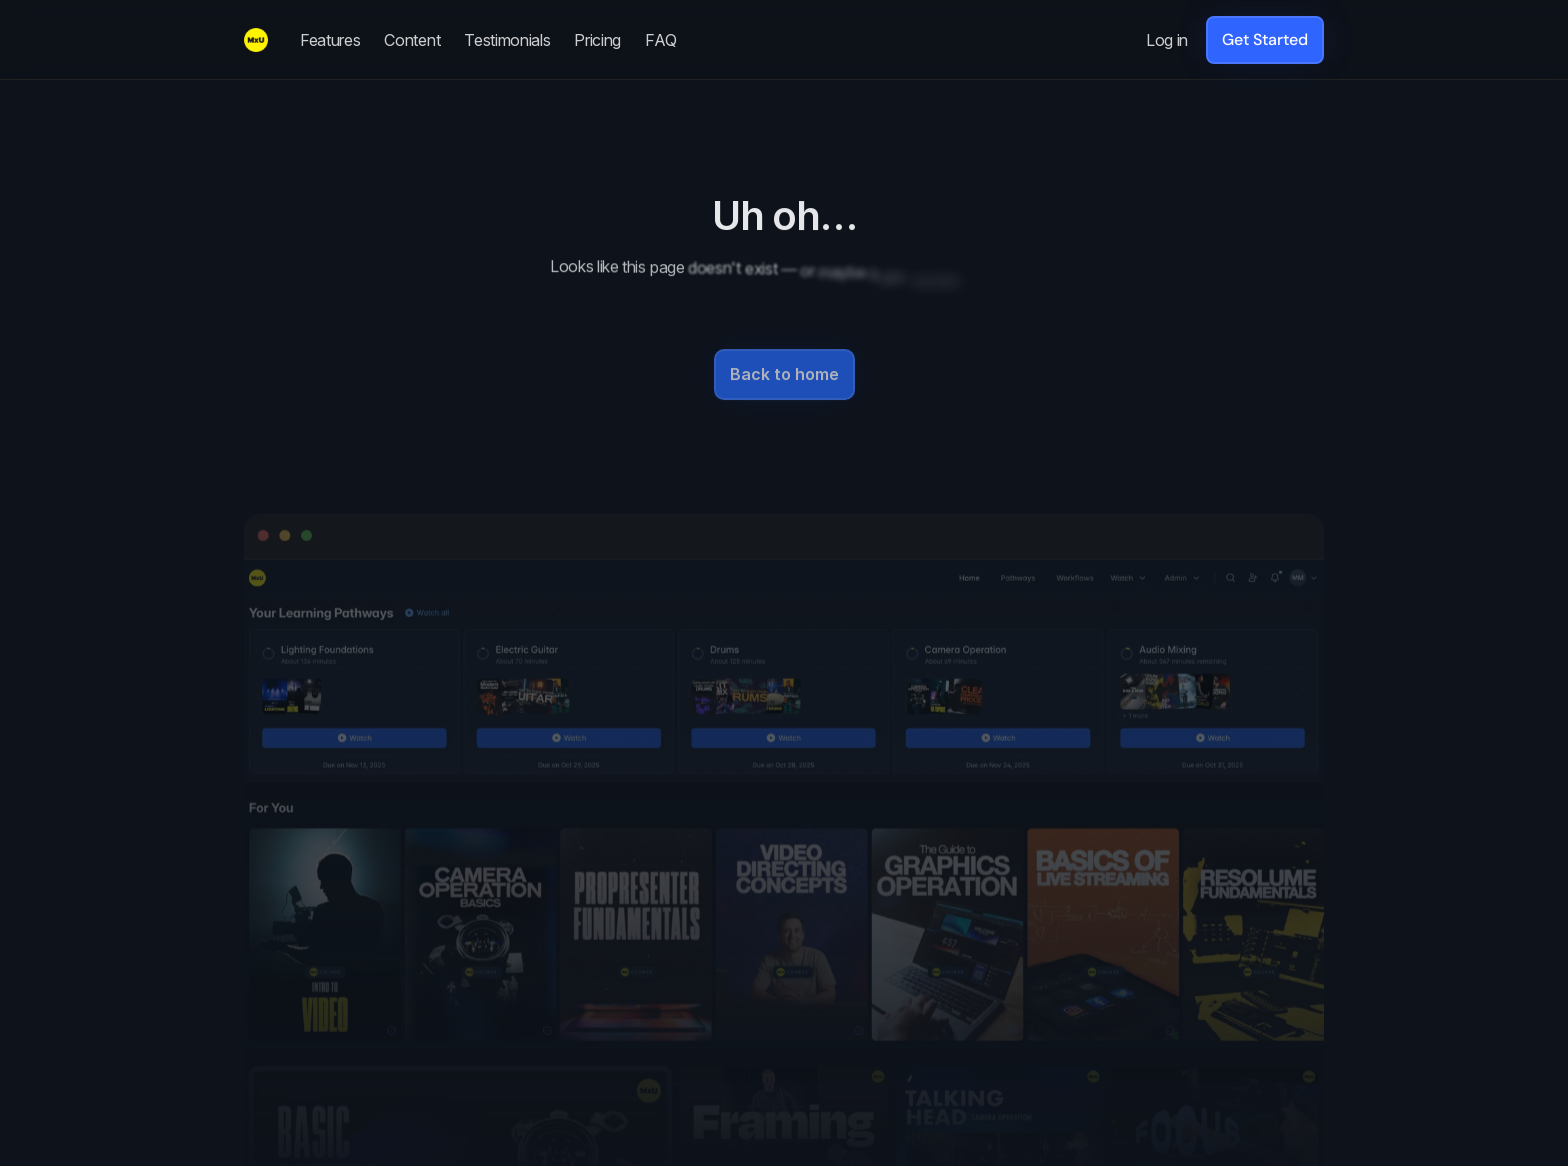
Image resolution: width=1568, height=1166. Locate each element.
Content (412, 40)
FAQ (660, 40)
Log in (1167, 40)
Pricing (597, 40)
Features (330, 40)
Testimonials (507, 40)
